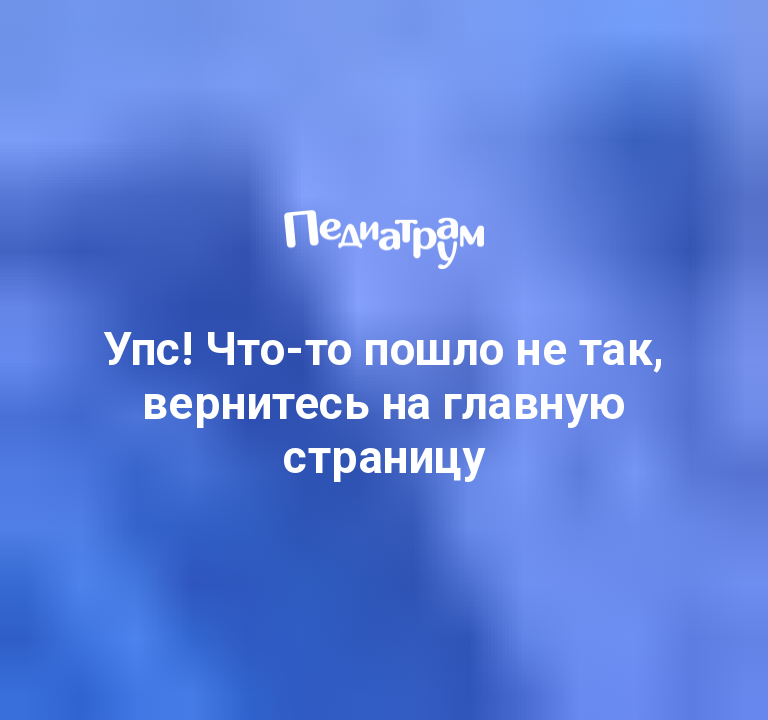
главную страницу (455, 430)
